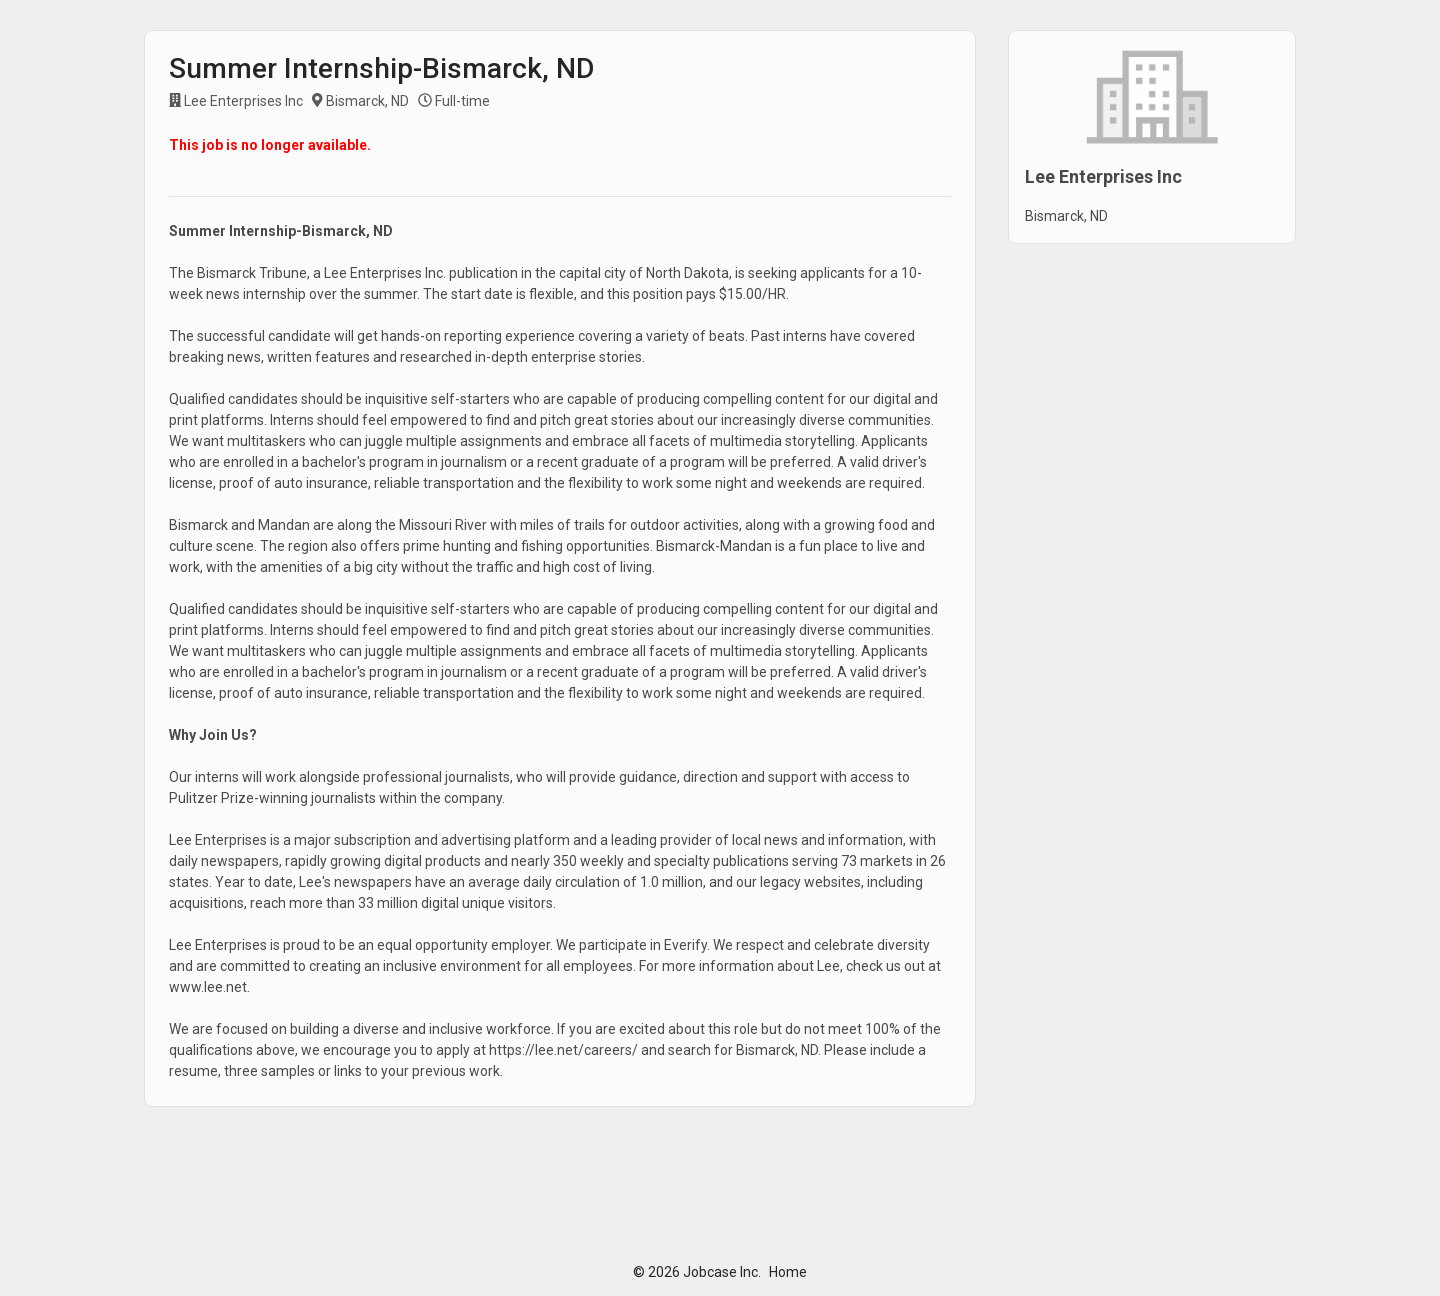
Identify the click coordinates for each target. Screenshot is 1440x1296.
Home (788, 1272)
